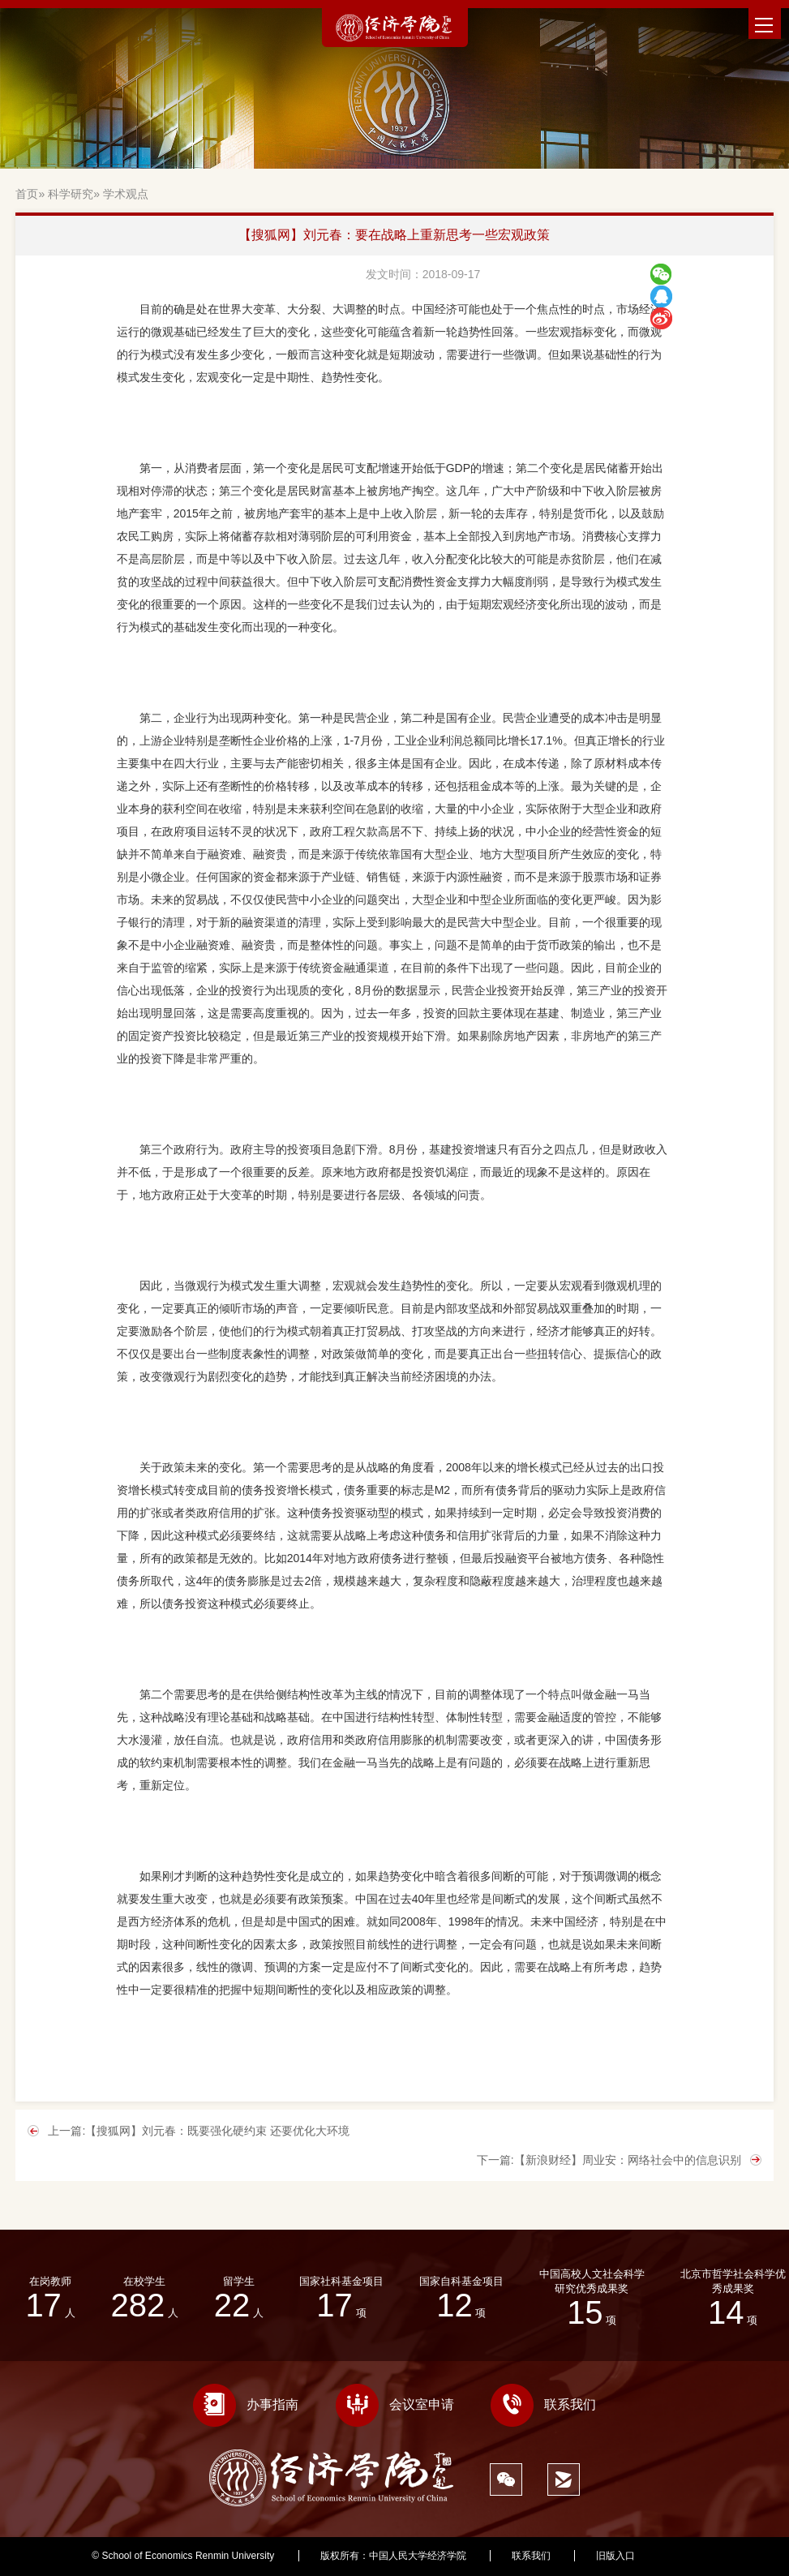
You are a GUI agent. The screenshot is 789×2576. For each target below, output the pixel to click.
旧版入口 (615, 2555)
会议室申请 (395, 2404)
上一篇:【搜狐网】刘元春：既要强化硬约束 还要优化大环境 (198, 2130)
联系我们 (543, 2404)
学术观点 (125, 193)
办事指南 (245, 2404)
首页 (26, 193)
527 (689, 2555)
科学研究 (70, 193)
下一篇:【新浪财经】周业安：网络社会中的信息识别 (609, 2159)
